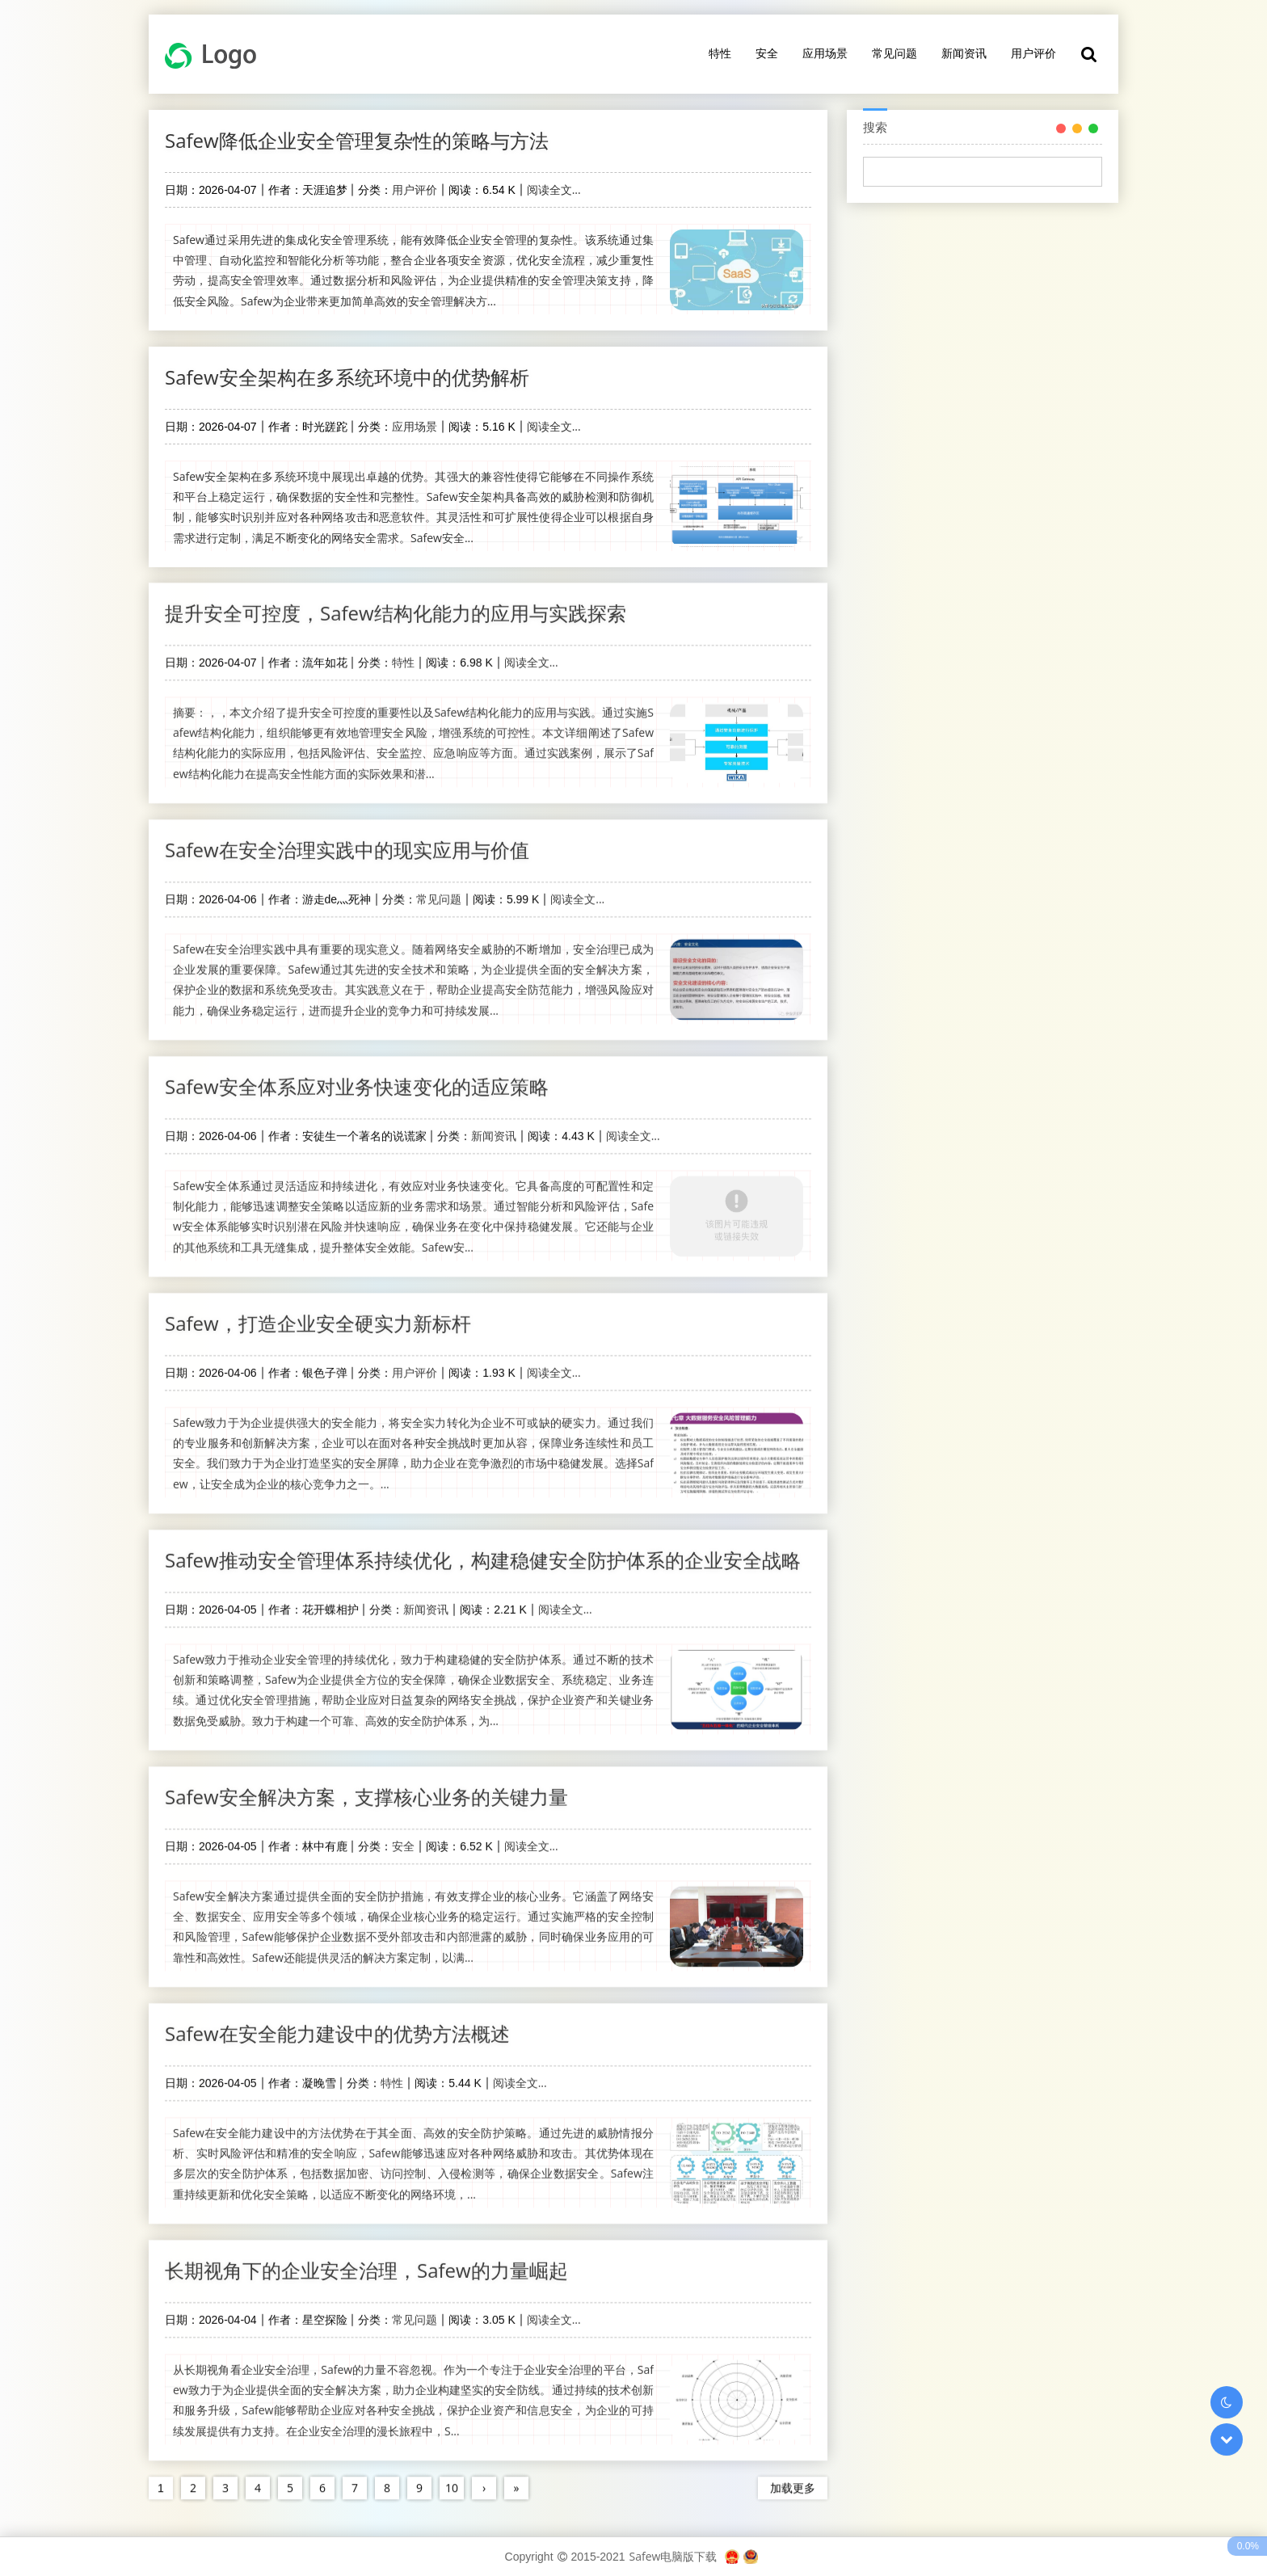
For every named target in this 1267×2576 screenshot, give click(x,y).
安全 (767, 53)
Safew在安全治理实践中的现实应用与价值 (347, 837)
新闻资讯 (964, 53)
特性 (720, 53)
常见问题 (894, 53)
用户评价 (1033, 53)
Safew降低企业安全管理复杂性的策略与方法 (357, 140)
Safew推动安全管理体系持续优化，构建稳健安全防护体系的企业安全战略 (483, 1547)
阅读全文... (554, 189)
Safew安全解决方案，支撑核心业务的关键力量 (366, 1784)
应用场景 (825, 53)
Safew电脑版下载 (673, 2556)
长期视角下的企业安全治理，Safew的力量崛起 (366, 2258)
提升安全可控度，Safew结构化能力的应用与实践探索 (395, 600)
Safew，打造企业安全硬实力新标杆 (318, 1311)
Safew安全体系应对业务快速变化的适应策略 (357, 1074)
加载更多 (792, 2475)
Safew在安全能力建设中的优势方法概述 (337, 2021)
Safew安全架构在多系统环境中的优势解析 (347, 377)
